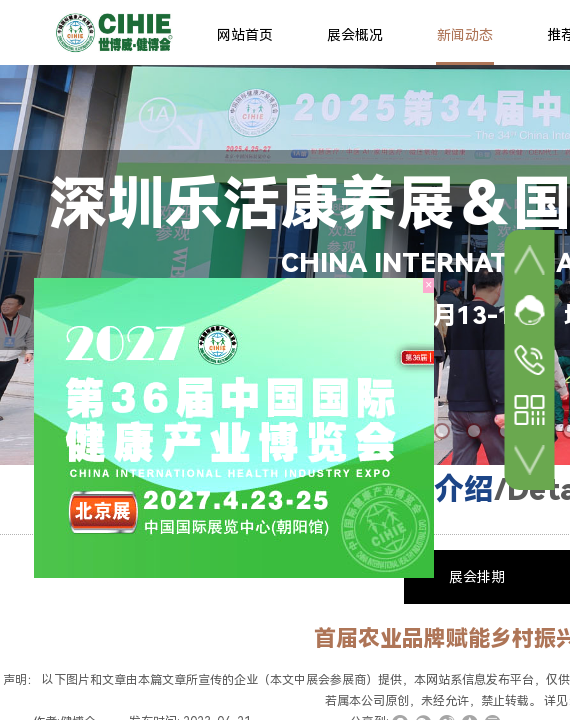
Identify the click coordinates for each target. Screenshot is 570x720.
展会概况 (355, 35)
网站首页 (245, 35)
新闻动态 (465, 35)
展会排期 (477, 577)
